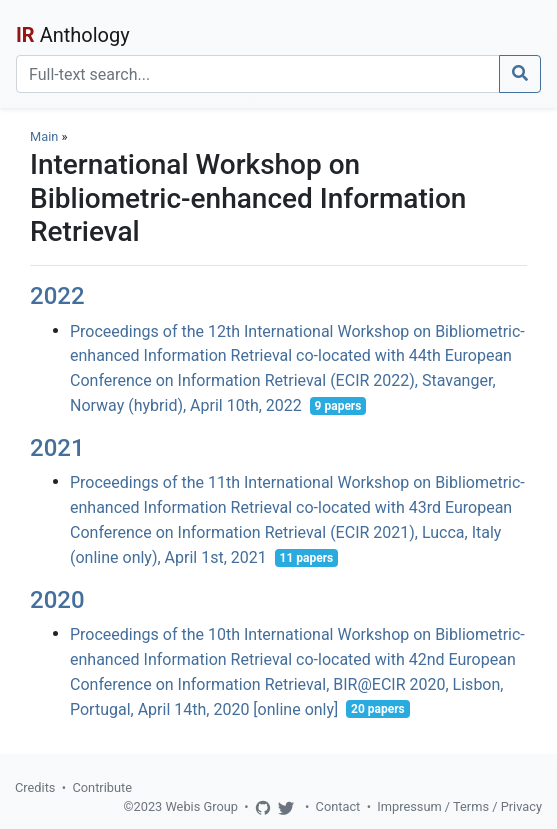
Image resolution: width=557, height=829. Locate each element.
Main (44, 136)
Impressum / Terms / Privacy (459, 806)
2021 (57, 448)
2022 (57, 296)
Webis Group (201, 806)
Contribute (102, 787)
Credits (35, 787)
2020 (57, 600)
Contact (338, 806)
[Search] (258, 74)
